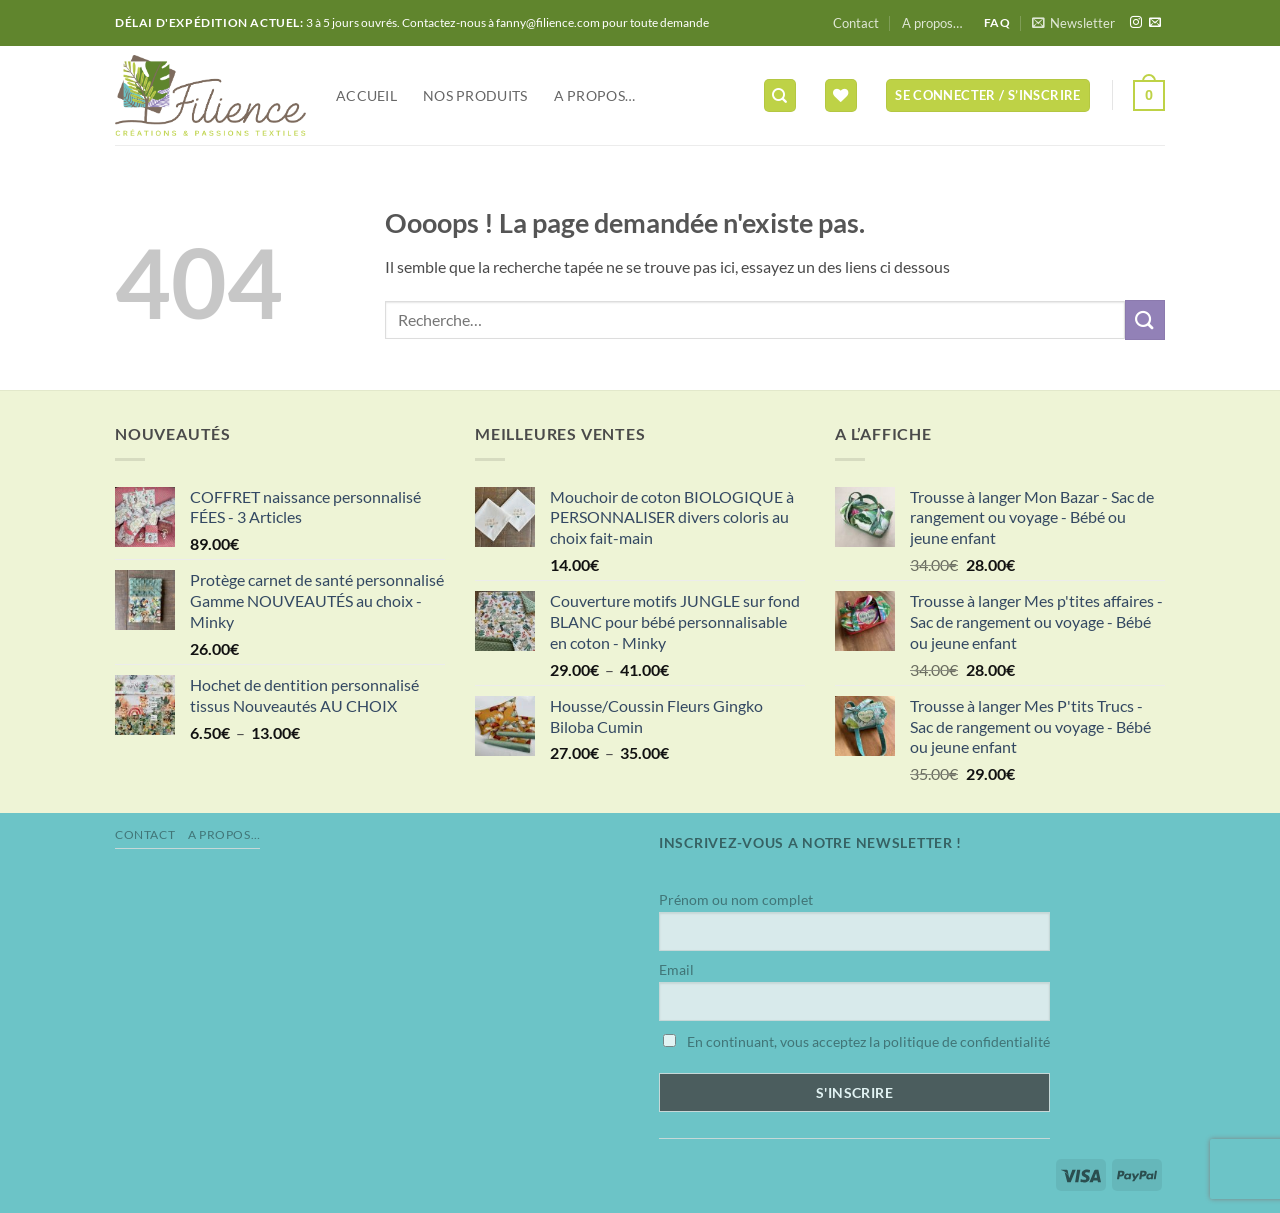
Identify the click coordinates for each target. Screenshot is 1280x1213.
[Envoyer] (1145, 319)
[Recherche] (780, 95)
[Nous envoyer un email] (1155, 23)
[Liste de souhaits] (841, 95)
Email (676, 969)
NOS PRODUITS (475, 95)
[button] (1073, 23)
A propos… (932, 23)
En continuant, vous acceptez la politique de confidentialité (856, 1041)
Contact (856, 23)
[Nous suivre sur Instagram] (1136, 23)
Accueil (366, 95)
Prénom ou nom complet (736, 899)
